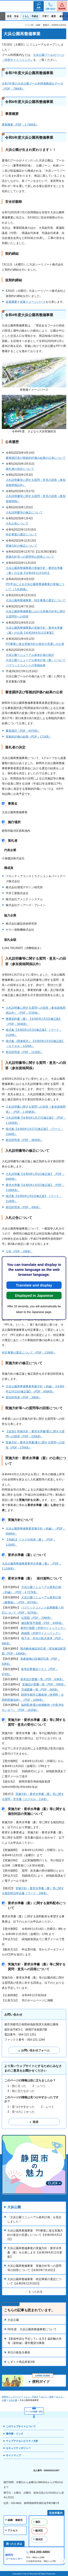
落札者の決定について (20, 468)
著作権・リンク (14, 2433)
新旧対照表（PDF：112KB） (24, 1052)
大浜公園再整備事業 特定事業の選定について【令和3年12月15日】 (34, 2281)
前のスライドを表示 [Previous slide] (2, 16)
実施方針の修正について (21, 545)
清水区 (39, 2539)
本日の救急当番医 (18, 2352)
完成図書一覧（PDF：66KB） (40, 1689)
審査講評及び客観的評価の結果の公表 (34, 692)
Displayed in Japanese (34, 1295)
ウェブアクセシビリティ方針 (22, 2441)
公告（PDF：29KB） (19, 1251)
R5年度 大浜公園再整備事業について (32, 2329)
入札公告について (17, 523)
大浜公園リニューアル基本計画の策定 (30, 654)
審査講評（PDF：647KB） (23, 730)
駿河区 (39, 2530)
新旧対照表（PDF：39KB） (23, 1397)
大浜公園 (14, 2207)
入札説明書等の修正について (24, 512)
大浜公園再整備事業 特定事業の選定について (36, 600)
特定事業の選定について (21, 534)
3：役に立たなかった (21, 2090)
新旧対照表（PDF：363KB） (24, 1139)
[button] (38, 6)
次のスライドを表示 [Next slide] (65, 16)
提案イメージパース (33, 301)
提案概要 (11, 301)
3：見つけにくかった (21, 2111)
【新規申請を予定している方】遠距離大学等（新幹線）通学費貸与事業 (34, 2341)
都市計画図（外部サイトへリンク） (43, 1628)
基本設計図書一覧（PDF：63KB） (42, 1679)
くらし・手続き (30, 2397)
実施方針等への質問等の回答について (30, 556)
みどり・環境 (47, 2397)
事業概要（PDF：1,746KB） (20, 124)
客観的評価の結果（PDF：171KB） (28, 736)
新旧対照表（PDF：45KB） (23, 1207)
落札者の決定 (15, 747)
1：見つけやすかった (21, 2106)
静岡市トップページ (11, 2397)
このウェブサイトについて (21, 2426)
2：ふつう (38, 2085)
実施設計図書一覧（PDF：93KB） (44, 1684)
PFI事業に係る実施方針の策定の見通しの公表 (35, 643)
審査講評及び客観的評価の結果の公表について (36, 457)
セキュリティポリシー (18, 2448)
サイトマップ (13, 2455)
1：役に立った (16, 2085)
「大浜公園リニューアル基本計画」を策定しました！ (34, 2219)
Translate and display (34, 1285)
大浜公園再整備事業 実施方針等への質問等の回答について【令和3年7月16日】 (34, 2268)
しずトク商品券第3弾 (21, 2361)
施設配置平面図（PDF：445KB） (42, 1623)
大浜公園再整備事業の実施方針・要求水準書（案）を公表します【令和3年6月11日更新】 (34, 2252)
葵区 (37, 2521)
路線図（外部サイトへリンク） (41, 1633)
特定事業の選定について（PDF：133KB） (29, 1352)
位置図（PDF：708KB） (37, 1617)
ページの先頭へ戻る (34, 2412)
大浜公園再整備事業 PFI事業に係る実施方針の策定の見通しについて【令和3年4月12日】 (35, 2235)
